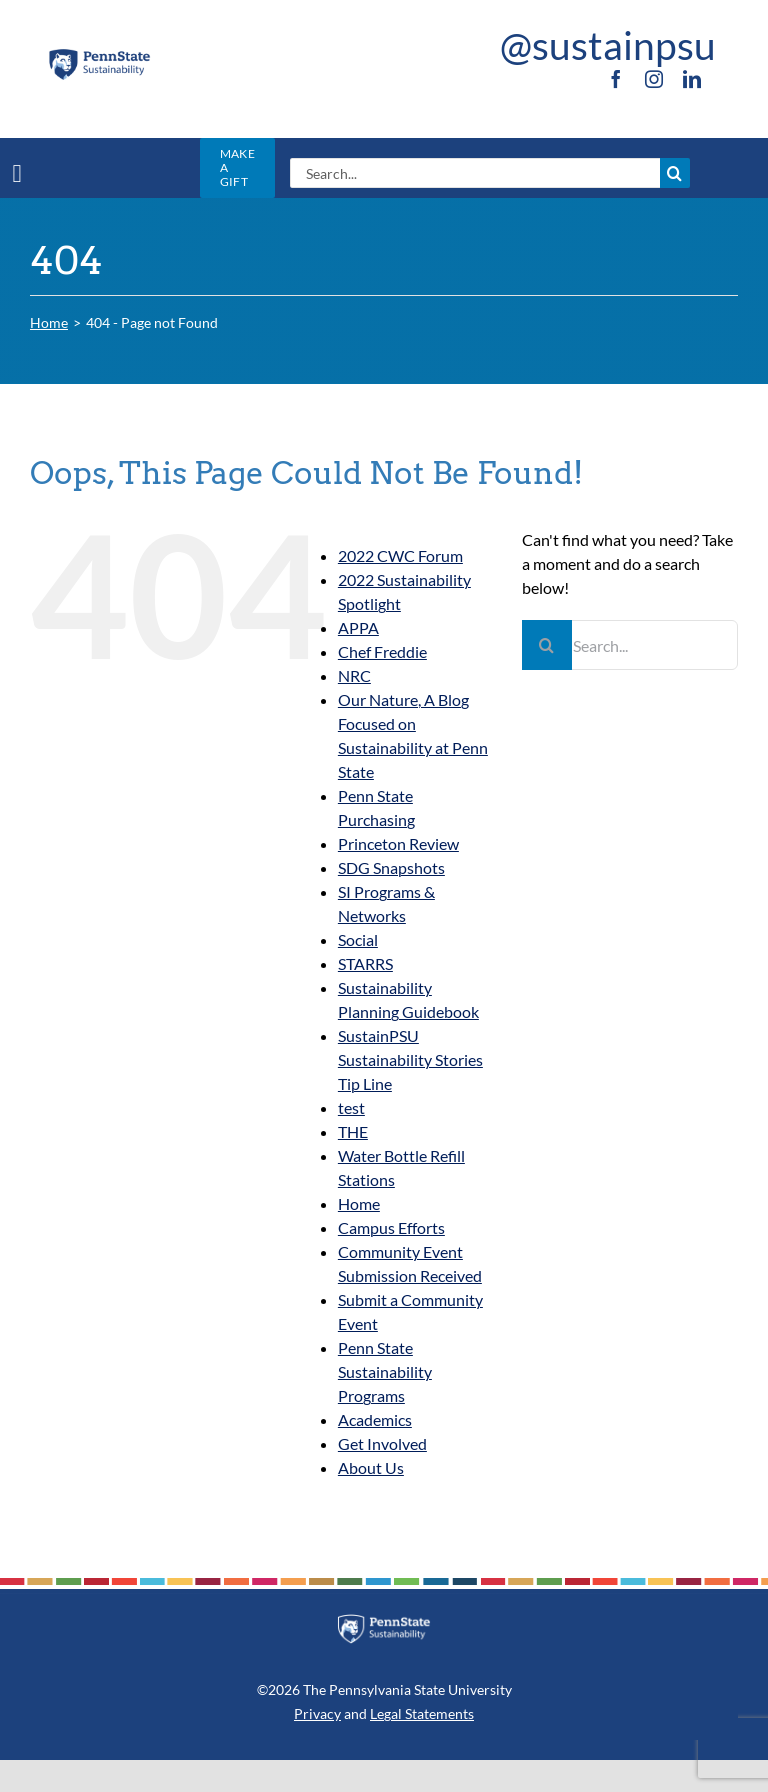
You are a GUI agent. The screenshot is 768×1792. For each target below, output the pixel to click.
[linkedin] (692, 79)
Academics (375, 1419)
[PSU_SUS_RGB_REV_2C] (384, 1621)
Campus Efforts (391, 1227)
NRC (354, 675)
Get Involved (382, 1443)
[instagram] (654, 79)
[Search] (675, 173)
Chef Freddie (382, 651)
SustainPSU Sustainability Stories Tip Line (410, 1059)
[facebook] (616, 79)
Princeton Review (398, 843)
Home (359, 1203)
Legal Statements (422, 1713)
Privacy (317, 1713)
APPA (358, 627)
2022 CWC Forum (400, 555)
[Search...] (474, 173)
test (351, 1107)
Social (358, 939)
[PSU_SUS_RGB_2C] (99, 54)
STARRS (365, 963)
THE (353, 1131)
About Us (371, 1467)
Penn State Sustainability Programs (385, 1371)
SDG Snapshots (391, 867)
